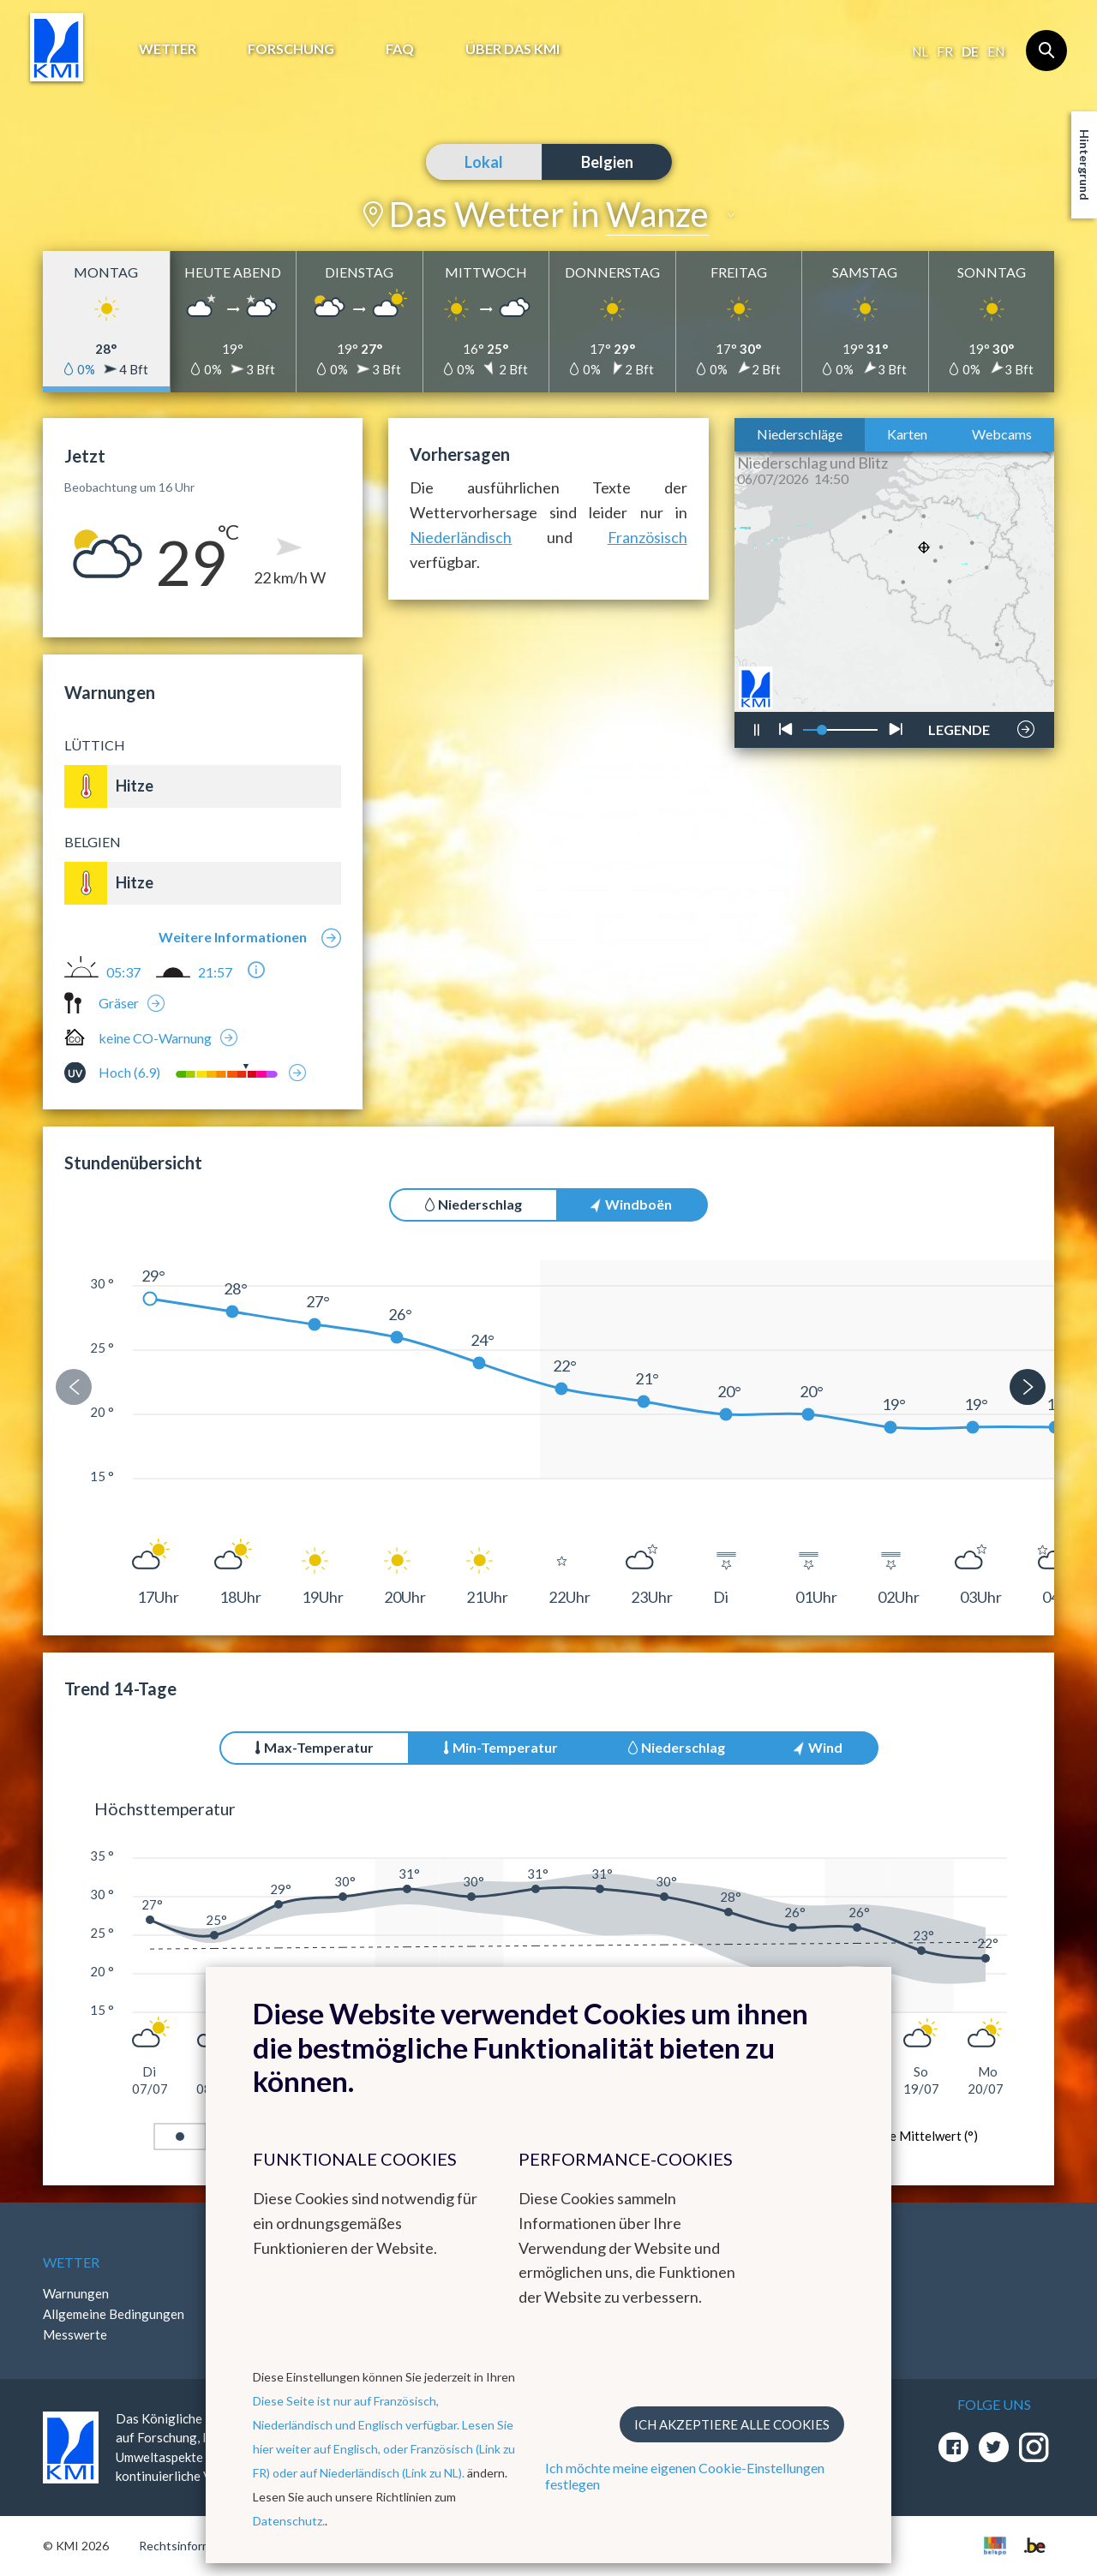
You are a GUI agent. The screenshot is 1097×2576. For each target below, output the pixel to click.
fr (945, 51)
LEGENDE (959, 725)
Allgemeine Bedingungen (113, 2314)
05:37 (123, 972)
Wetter (167, 48)
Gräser (119, 1003)
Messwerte (75, 2334)
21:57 (215, 972)
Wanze (657, 214)
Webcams (1002, 434)
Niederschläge (799, 434)
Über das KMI (512, 48)
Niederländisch (461, 537)
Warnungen (76, 2293)
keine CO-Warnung (155, 1038)
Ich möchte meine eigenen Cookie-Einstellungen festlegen (684, 2475)
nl (920, 51)
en (995, 51)
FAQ (400, 48)
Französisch (647, 537)
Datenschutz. (289, 2520)
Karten (907, 434)
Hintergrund (1084, 164)
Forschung (291, 48)
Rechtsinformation (189, 2545)
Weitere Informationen (233, 937)
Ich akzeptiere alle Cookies (732, 2424)
